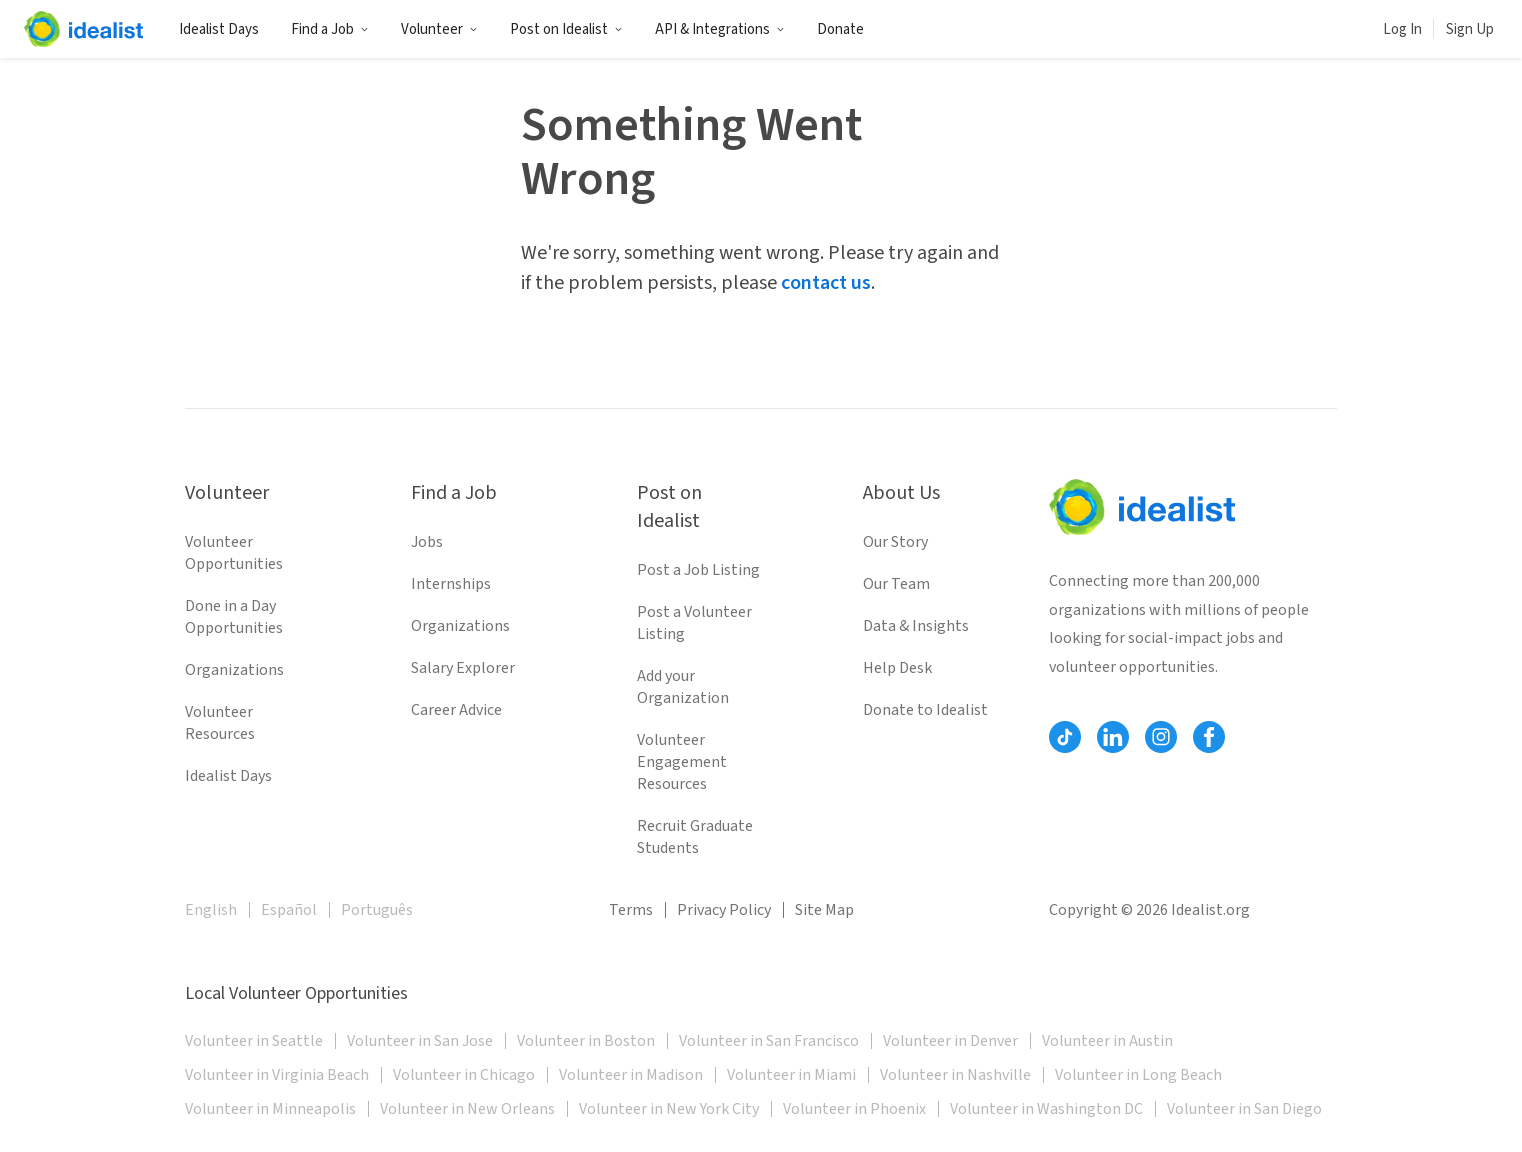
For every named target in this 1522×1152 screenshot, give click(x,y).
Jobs (427, 542)
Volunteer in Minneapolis (270, 1109)
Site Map (824, 910)
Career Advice (456, 710)
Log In (1402, 29)
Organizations (234, 670)
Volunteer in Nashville (955, 1075)
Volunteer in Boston (586, 1041)
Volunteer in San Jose (420, 1041)
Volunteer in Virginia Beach (277, 1075)
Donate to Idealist (925, 710)
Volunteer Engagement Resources (682, 762)
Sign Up (1470, 29)
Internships (451, 584)
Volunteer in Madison (631, 1075)
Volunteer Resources (220, 723)
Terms (631, 910)
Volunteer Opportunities (234, 553)
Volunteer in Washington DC (1046, 1109)
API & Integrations (720, 29)
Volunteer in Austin (1107, 1041)
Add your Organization (683, 687)
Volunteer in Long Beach (1138, 1075)
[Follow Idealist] (1065, 737)
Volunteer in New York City (669, 1109)
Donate (840, 29)
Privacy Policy (724, 910)
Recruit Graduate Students (695, 837)
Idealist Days (219, 29)
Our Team (896, 584)
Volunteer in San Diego (1244, 1109)
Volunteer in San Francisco (769, 1041)
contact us (826, 283)
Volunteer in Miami (791, 1075)
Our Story (895, 542)
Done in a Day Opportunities (234, 617)
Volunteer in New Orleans (467, 1109)
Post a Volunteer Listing (694, 623)
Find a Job (330, 29)
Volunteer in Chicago (464, 1075)
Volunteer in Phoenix (854, 1109)
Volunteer (439, 29)
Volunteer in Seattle (254, 1041)
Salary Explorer (463, 668)
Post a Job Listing (698, 570)
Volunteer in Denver (950, 1041)
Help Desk (897, 668)
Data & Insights (916, 626)
